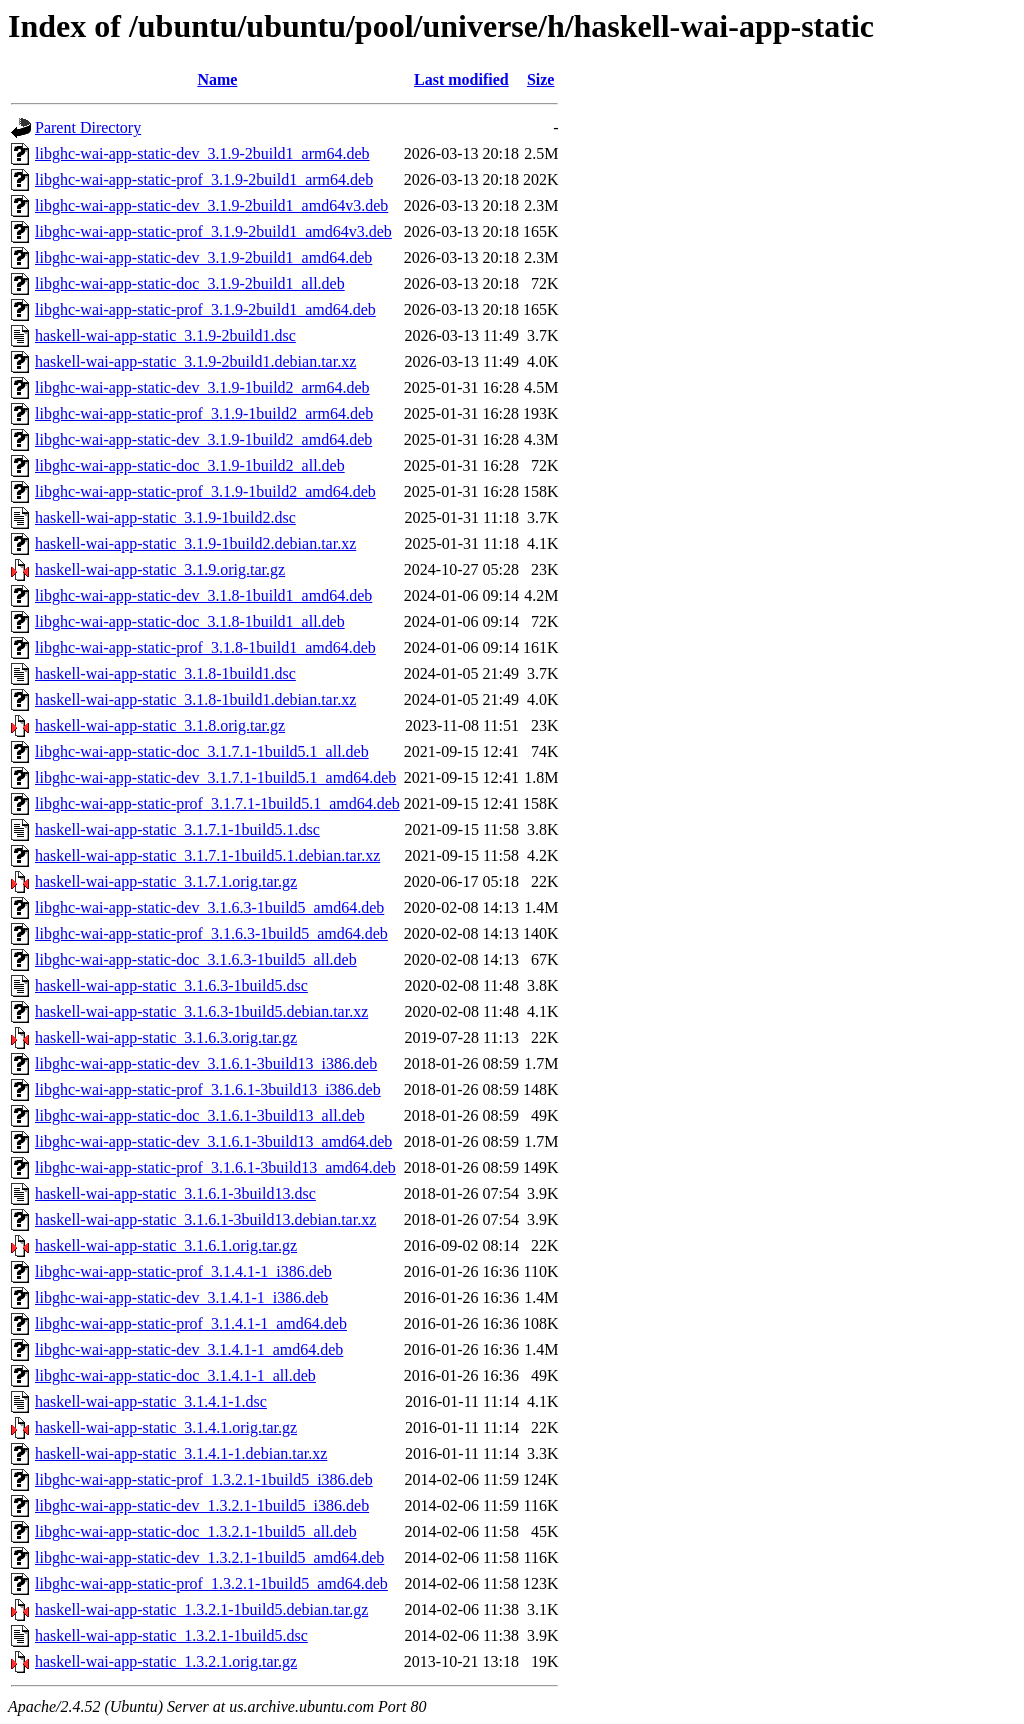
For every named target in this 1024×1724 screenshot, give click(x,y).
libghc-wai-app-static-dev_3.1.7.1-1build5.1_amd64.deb (215, 777)
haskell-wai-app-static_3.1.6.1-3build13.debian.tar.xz (205, 1219)
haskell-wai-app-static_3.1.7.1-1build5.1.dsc (177, 829)
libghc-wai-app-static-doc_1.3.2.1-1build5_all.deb (196, 1531)
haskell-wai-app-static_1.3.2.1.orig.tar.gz (166, 1661)
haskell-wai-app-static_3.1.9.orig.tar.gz (160, 569)
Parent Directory (88, 127)
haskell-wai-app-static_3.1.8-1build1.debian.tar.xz (195, 699)
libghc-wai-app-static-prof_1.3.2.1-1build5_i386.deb (204, 1479)
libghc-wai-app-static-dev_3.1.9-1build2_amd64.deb (203, 439)
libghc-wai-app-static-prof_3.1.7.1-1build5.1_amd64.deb (217, 803)
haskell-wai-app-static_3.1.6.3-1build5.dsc (171, 985)
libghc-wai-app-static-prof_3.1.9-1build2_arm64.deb (204, 413)
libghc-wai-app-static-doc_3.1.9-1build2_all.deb (190, 465)
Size (541, 79)
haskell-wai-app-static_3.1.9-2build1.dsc (165, 335)
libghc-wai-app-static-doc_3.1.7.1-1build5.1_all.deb (202, 751)
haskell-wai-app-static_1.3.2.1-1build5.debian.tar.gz (201, 1609)
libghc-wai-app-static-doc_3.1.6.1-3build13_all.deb (200, 1115)
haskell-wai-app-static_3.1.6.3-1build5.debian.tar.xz (201, 1011)
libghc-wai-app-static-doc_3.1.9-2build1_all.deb (190, 283)
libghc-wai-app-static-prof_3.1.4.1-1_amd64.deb (191, 1323)
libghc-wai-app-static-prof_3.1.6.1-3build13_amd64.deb (215, 1167)
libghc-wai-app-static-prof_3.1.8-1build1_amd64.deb (205, 647)
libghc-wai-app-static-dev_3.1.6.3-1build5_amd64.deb (209, 907)
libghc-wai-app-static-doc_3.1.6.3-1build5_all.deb (196, 959)
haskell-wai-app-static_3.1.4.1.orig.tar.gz (166, 1427)
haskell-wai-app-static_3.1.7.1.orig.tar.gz (166, 881)
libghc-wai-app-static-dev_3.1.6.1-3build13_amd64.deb (213, 1141)
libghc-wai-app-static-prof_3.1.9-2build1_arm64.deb (204, 179)
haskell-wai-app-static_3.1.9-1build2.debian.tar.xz (195, 543)
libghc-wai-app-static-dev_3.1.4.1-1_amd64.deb (189, 1349)
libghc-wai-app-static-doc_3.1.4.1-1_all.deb (175, 1375)
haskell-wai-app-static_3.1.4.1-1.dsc (151, 1401)
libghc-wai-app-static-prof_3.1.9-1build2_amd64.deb (205, 491)
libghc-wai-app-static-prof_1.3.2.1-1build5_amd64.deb (211, 1583)
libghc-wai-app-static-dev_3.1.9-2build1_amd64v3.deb (211, 205)
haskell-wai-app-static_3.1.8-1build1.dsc (165, 673)
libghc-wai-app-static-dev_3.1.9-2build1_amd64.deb (203, 257)
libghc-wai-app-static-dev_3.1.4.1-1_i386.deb (181, 1297)
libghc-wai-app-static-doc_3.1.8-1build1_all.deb (190, 621)
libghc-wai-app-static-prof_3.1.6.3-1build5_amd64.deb (211, 933)
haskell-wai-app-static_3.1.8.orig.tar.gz (160, 725)
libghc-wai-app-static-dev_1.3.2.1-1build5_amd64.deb (209, 1557)
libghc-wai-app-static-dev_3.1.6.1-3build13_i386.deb (206, 1063)
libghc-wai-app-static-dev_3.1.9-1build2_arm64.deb (202, 387)
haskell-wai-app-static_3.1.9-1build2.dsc (165, 517)
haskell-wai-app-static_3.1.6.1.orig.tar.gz (166, 1245)
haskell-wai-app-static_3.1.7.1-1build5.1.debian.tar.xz (207, 855)
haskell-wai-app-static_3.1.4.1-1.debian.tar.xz (181, 1453)
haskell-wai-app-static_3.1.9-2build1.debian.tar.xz (195, 361)
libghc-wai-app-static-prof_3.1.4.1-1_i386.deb (183, 1271)
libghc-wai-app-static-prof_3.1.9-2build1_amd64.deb (205, 309)
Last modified (461, 79)
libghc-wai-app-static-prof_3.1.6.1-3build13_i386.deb (208, 1089)
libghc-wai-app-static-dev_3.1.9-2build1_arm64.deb (202, 153)
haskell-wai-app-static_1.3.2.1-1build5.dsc (171, 1635)
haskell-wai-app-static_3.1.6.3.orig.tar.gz (166, 1037)
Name (217, 79)
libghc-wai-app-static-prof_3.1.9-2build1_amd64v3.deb (213, 231)
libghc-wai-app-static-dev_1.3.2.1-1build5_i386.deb (202, 1505)
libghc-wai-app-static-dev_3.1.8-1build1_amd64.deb (203, 595)
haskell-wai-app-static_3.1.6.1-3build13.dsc (175, 1193)
